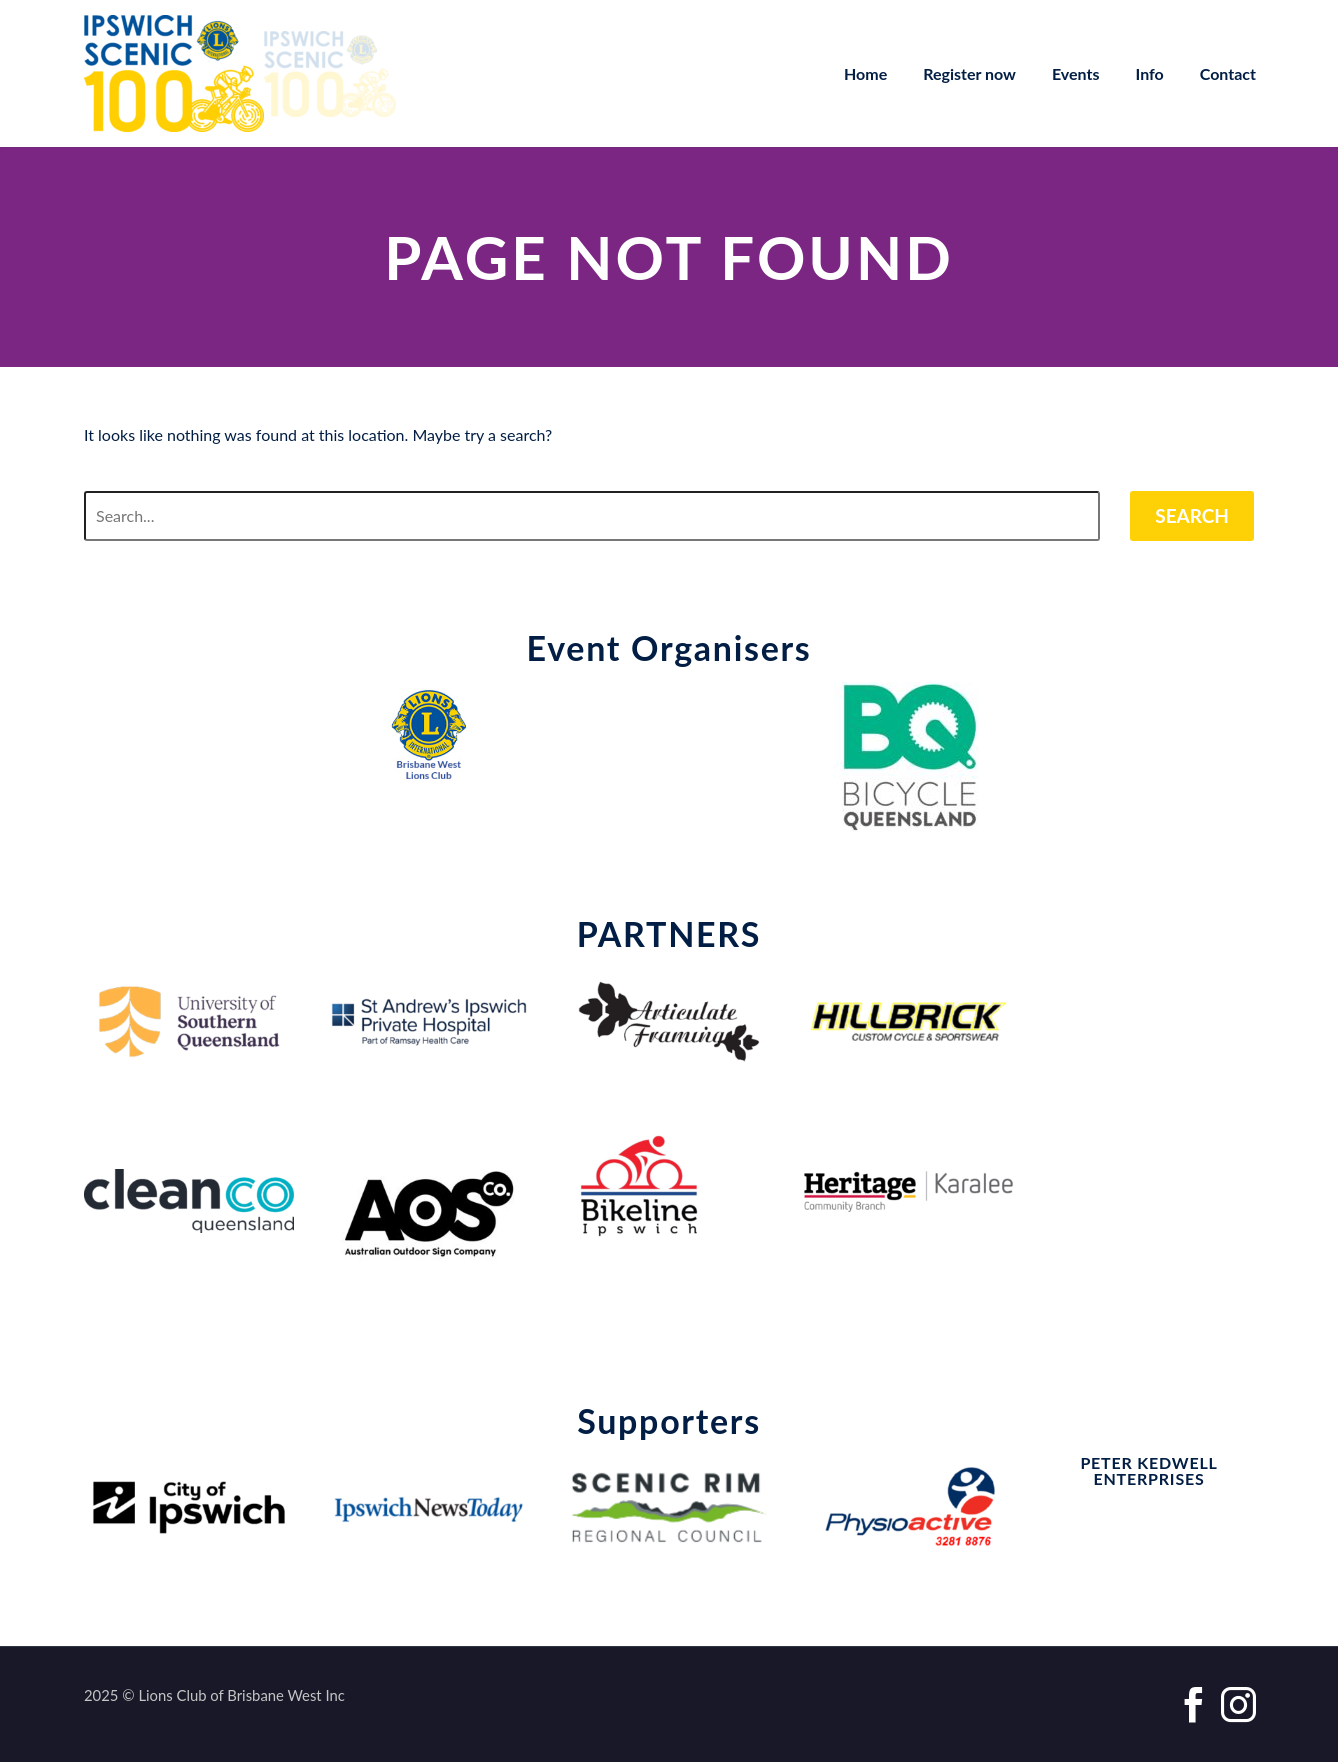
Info (1150, 73)
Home (865, 73)
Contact (1228, 73)
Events (1076, 73)
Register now (969, 73)
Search (1192, 515)
